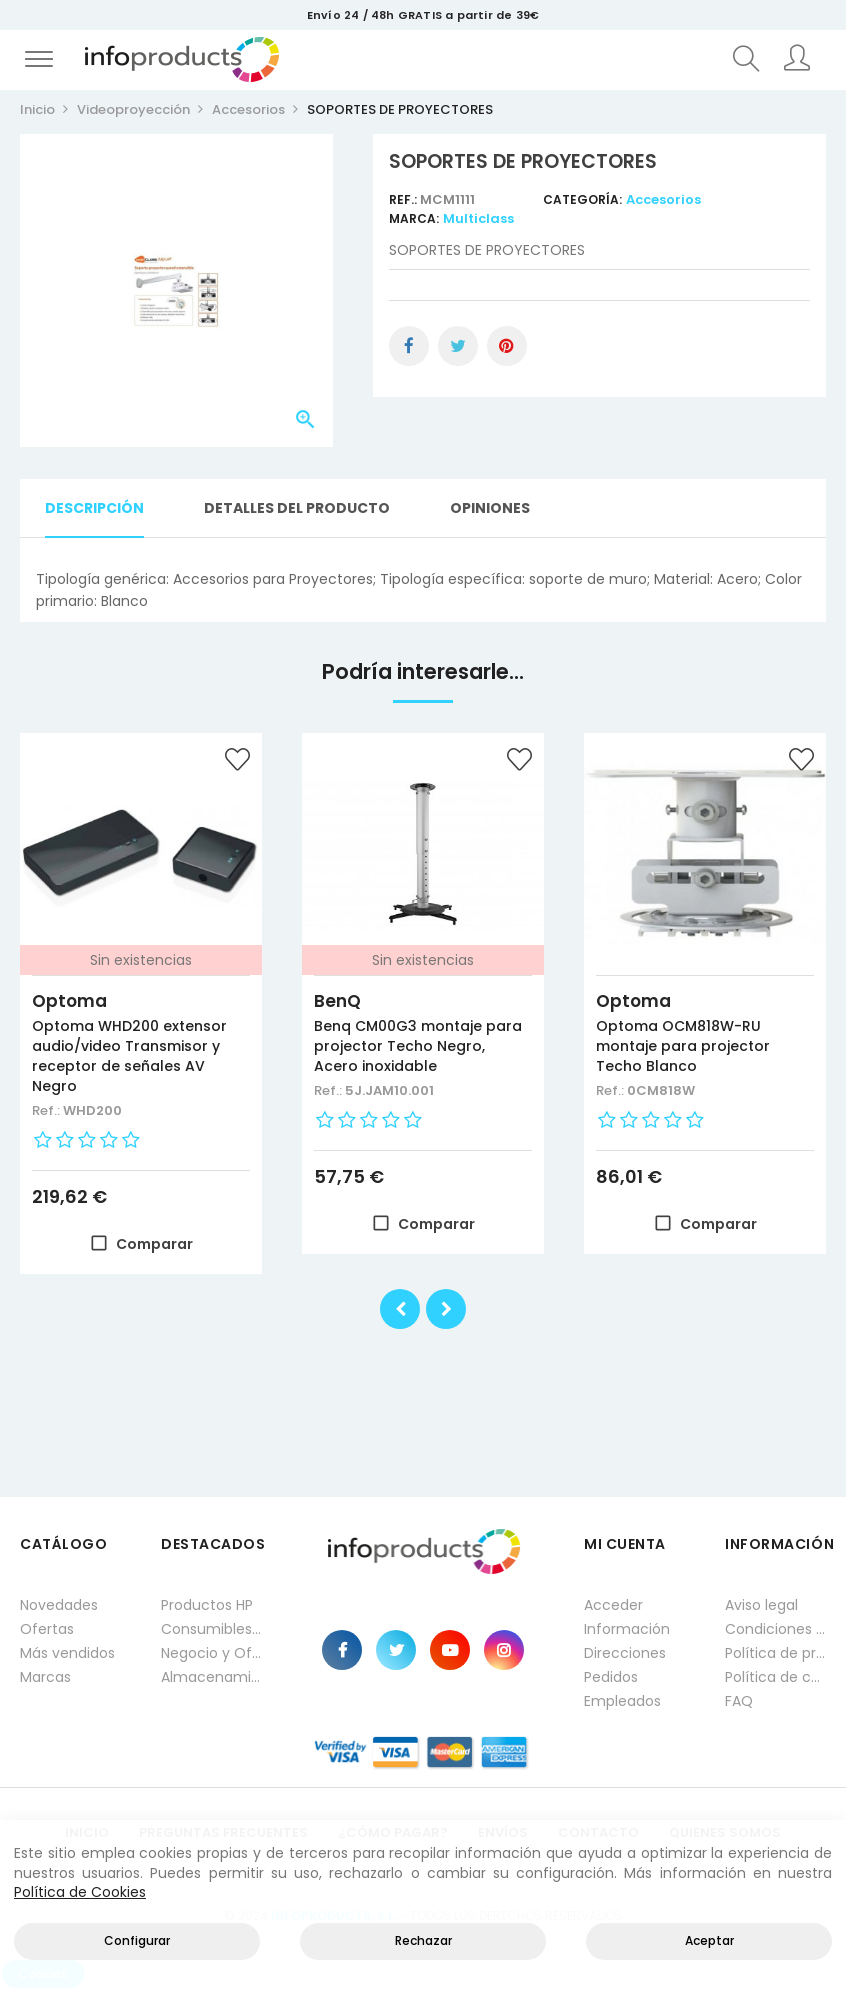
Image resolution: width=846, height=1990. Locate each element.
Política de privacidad (775, 1653)
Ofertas (47, 1629)
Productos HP (207, 1605)
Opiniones (490, 508)
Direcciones (625, 1653)
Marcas (45, 1677)
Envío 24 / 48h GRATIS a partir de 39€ (423, 15)
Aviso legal (761, 1605)
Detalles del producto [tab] (297, 508)
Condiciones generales (775, 1629)
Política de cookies (775, 1677)
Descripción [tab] (94, 508)
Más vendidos (67, 1653)
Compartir (409, 346)
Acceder (613, 1605)
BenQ (337, 1001)
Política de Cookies (80, 1892)
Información (627, 1629)
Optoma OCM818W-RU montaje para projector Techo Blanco (683, 1046)
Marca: (414, 218)
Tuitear (458, 346)
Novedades (59, 1605)
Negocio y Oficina (211, 1653)
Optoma (69, 1001)
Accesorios (663, 199)
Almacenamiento (211, 1677)
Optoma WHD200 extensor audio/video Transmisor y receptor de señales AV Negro (129, 1056)
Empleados (622, 1701)
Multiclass (478, 218)
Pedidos (611, 1677)
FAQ (739, 1701)
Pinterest (507, 346)
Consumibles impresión (211, 1629)
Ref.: (404, 199)
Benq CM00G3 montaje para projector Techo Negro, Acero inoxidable (418, 1046)
